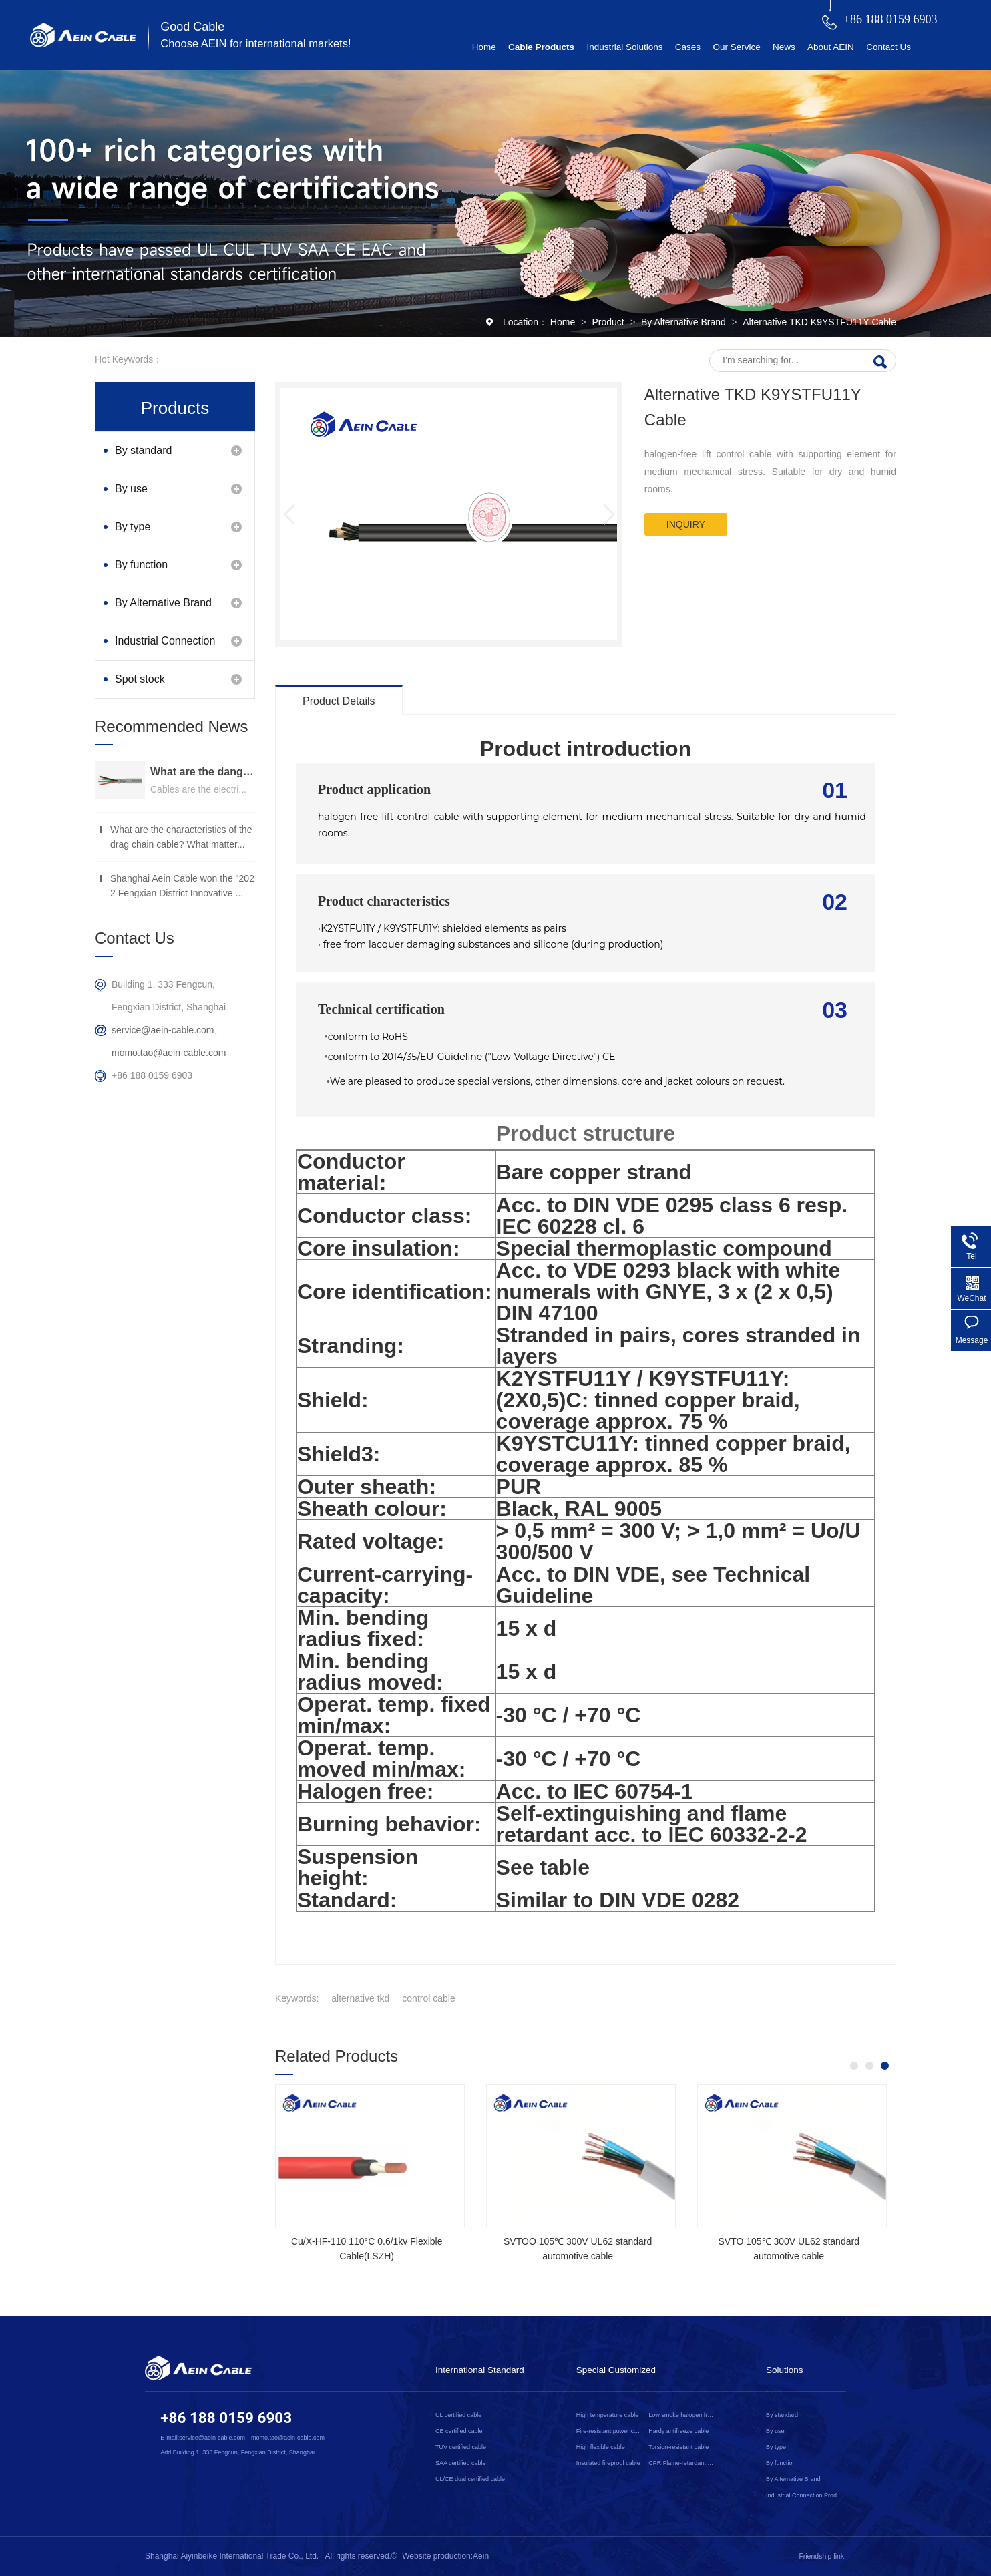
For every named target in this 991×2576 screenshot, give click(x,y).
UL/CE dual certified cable (470, 2479)
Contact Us (888, 47)
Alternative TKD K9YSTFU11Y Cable (819, 322)
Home (484, 47)
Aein (481, 2556)
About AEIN (830, 47)
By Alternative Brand (685, 322)
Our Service (736, 47)
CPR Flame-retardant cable (681, 2463)
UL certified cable (458, 2415)
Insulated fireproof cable (608, 2463)
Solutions (784, 2370)
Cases (688, 47)
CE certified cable (459, 2431)
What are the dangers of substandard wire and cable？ (202, 771)
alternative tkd (360, 1998)
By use (131, 488)
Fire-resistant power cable (609, 2431)
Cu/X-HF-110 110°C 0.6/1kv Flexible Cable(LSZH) (367, 2248)
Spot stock (140, 679)
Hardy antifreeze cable (678, 2431)
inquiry (685, 524)
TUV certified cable (460, 2447)
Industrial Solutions (624, 47)
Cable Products (541, 47)
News (784, 47)
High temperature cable (607, 2415)
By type (132, 526)
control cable (428, 1998)
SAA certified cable (460, 2463)
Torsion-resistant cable (678, 2447)
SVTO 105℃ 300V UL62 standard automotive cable (788, 2248)
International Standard (479, 2370)
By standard (143, 450)
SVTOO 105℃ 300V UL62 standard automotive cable (578, 2248)
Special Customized (616, 2370)
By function (141, 564)
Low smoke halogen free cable (681, 2415)
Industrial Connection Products (165, 647)
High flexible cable (600, 2447)
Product (609, 322)
